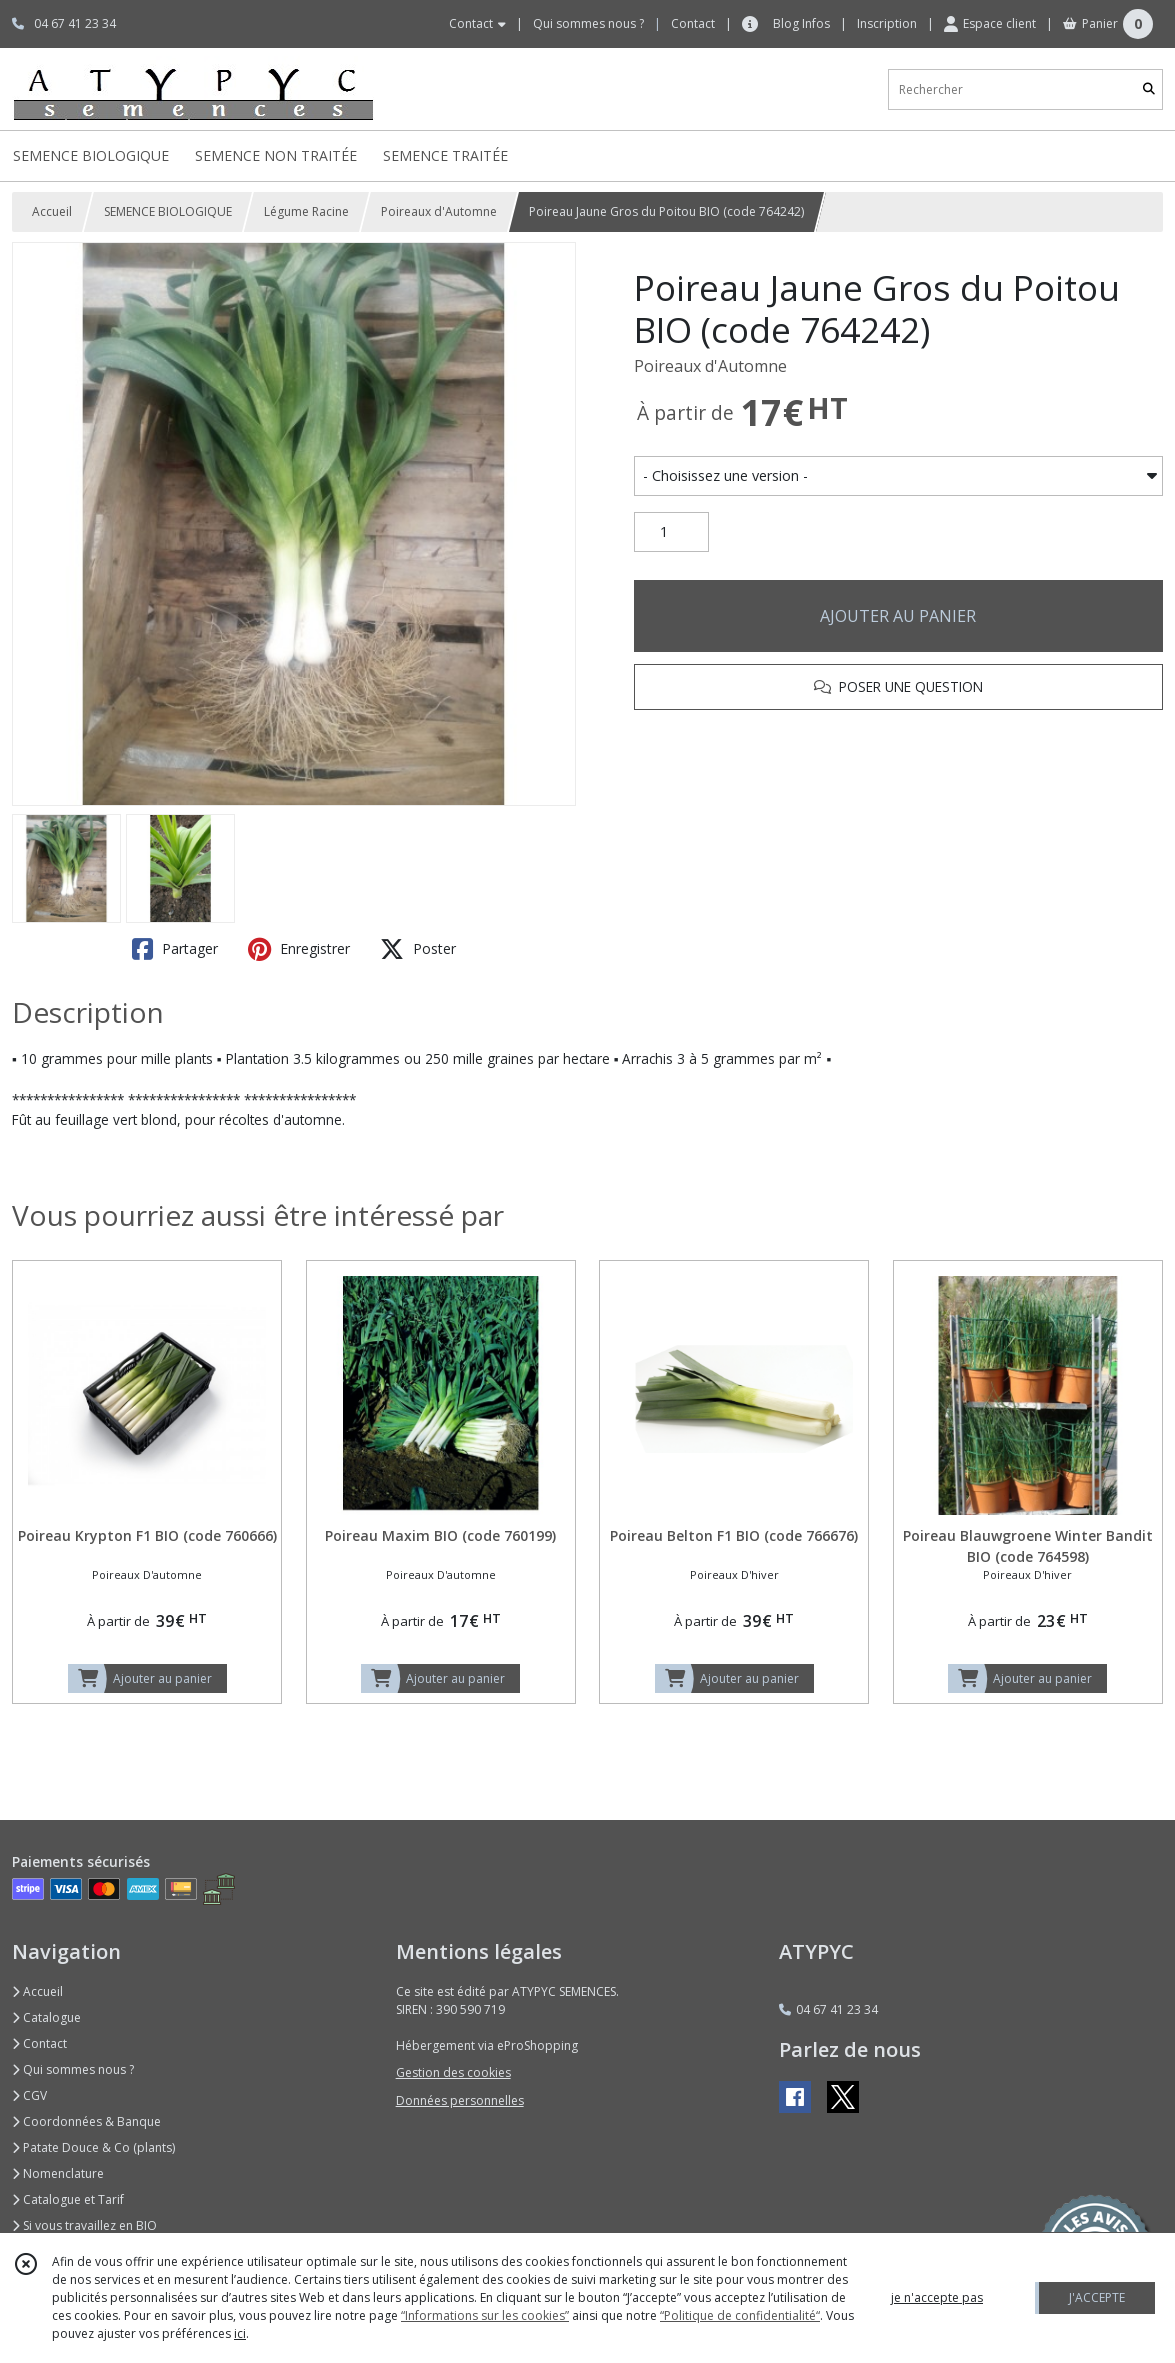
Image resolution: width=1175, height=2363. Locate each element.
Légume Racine (306, 211)
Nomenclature (58, 2173)
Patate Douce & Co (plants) (93, 2147)
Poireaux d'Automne (439, 211)
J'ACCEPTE (1097, 2297)
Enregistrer (299, 949)
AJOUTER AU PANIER (898, 616)
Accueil (52, 211)
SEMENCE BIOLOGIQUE (168, 211)
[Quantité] (671, 532)
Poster (418, 949)
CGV (29, 2095)
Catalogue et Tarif (68, 2199)
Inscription (887, 23)
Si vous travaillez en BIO (84, 2225)
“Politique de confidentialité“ (740, 2315)
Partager (175, 949)
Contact (693, 23)
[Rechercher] (1149, 89)
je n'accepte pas (937, 2297)
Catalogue (46, 2017)
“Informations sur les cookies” (485, 2315)
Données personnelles (460, 2100)
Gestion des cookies (453, 2072)
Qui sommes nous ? (73, 2069)
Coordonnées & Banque (86, 2121)
